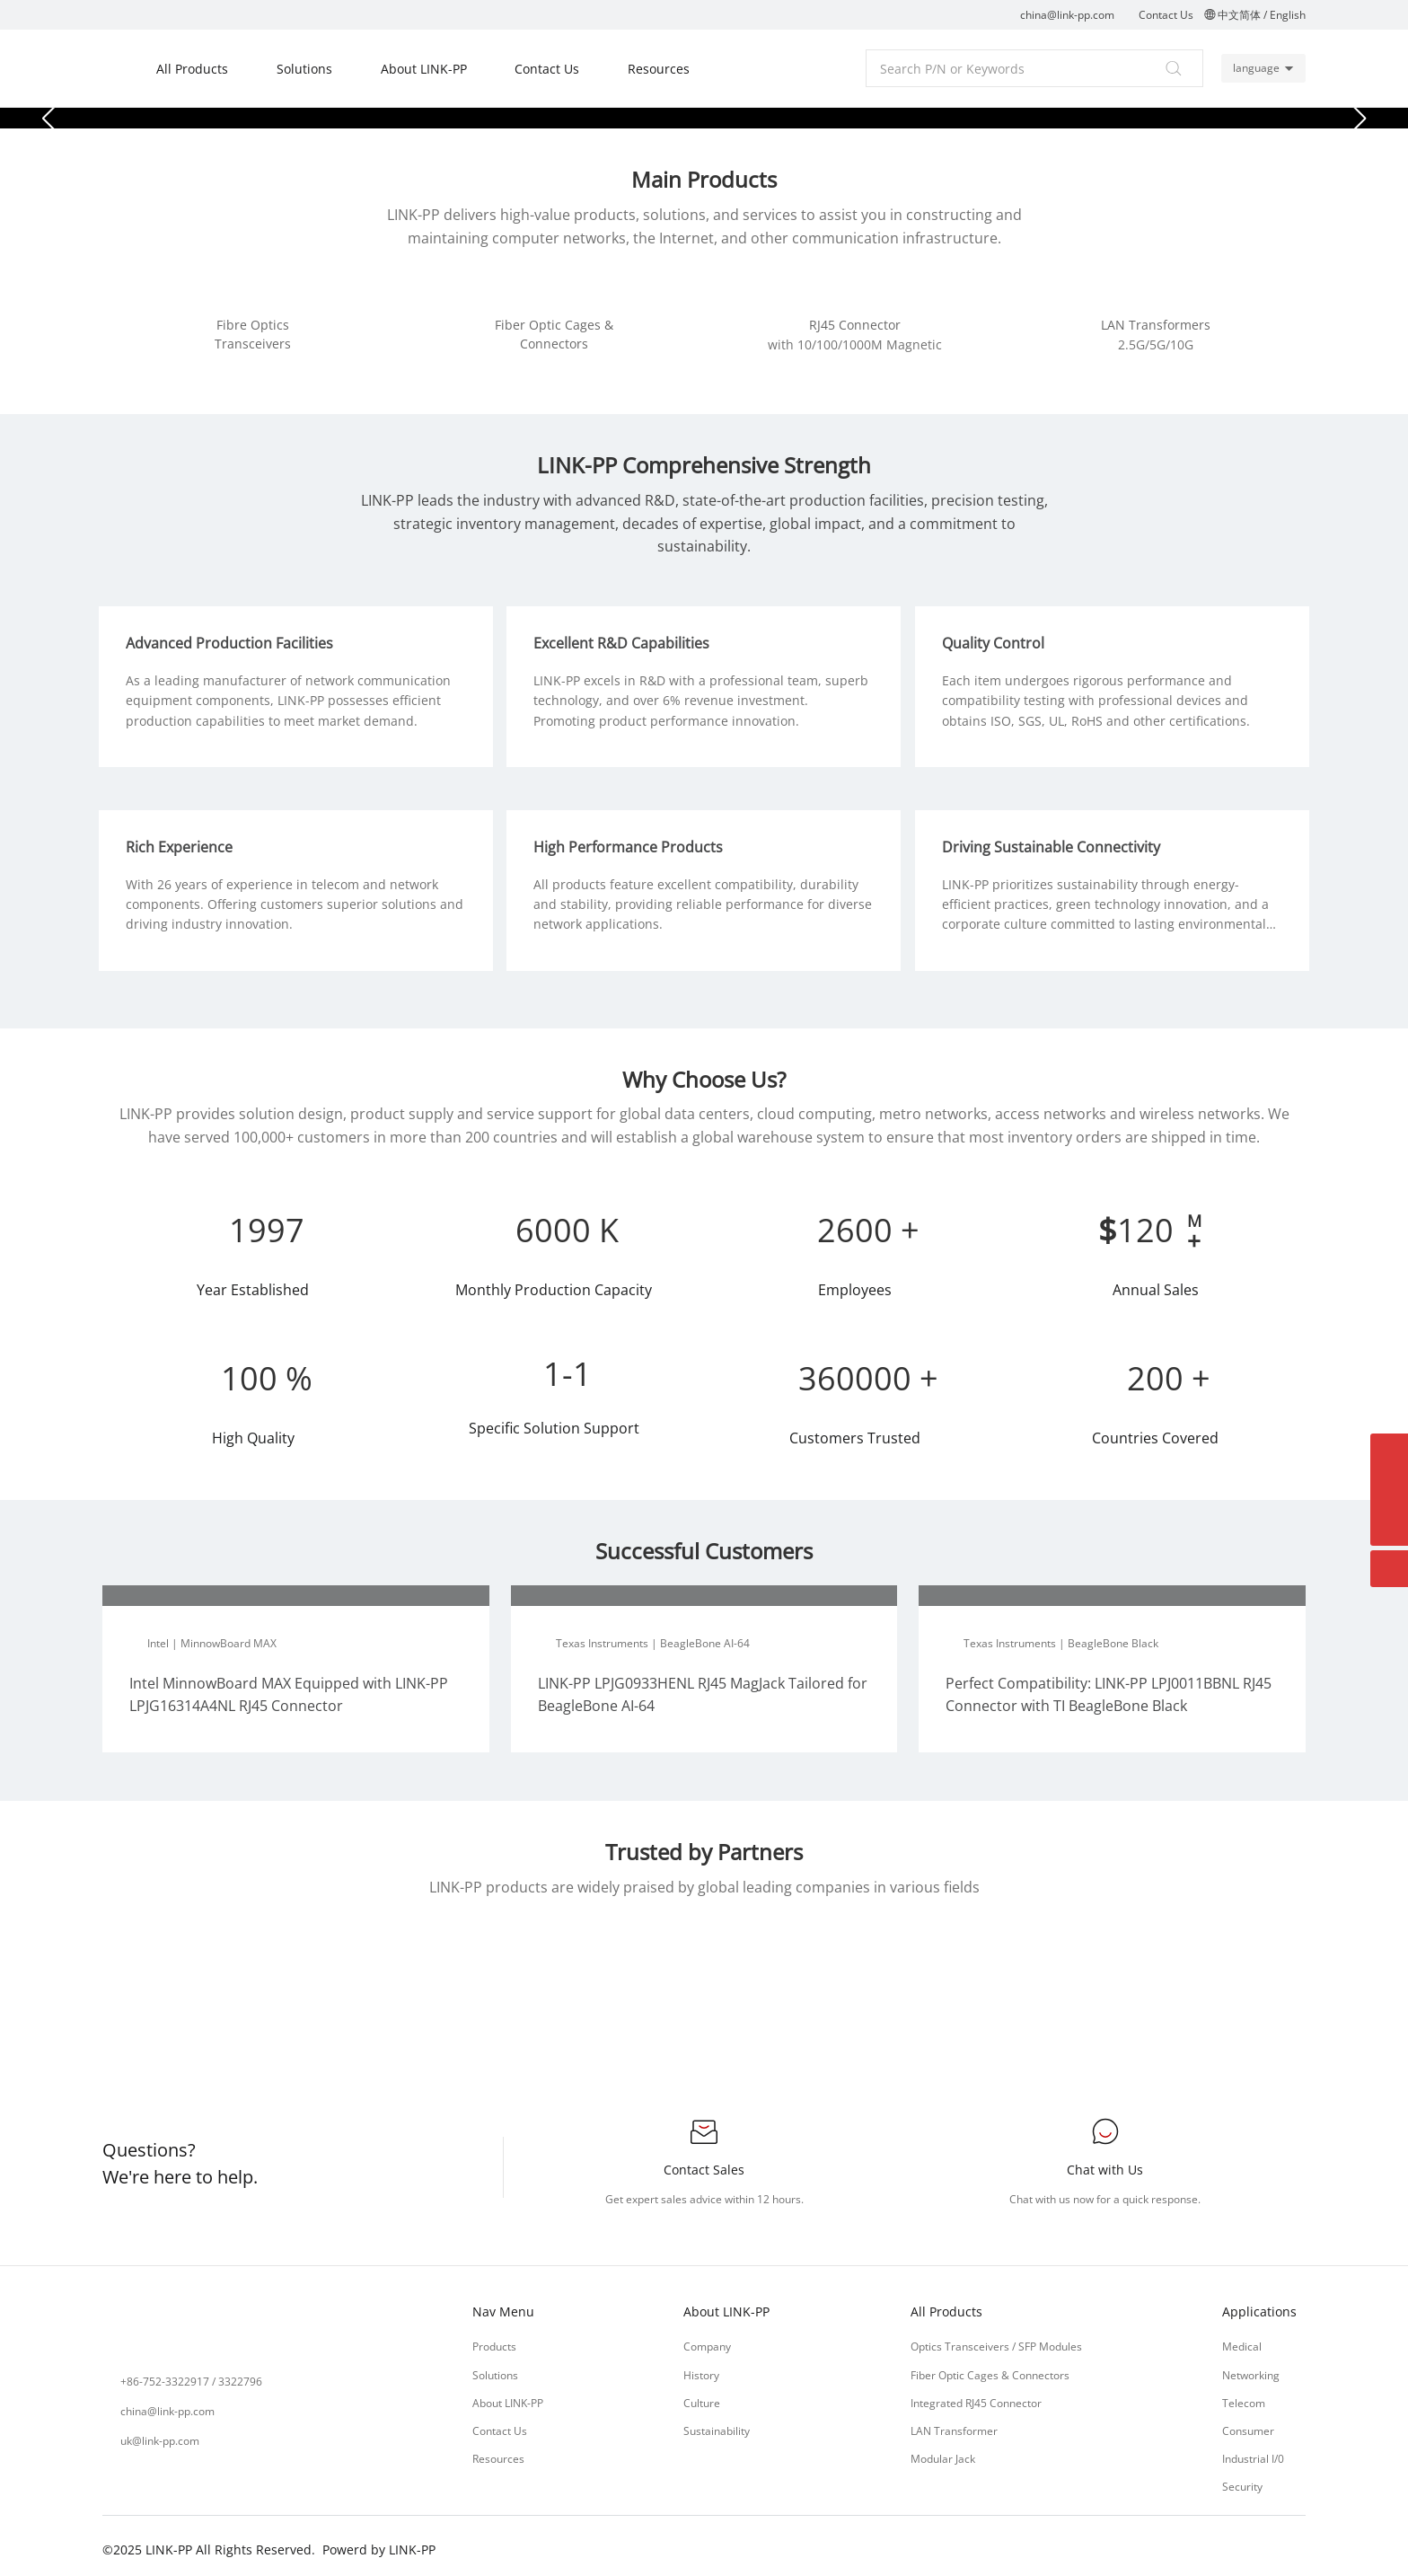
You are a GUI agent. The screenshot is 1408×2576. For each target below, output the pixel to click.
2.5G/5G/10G (1155, 344)
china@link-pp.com (1067, 14)
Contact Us (1166, 14)
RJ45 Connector (855, 324)
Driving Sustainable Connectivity (1055, 841)
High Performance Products (632, 841)
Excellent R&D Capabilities (626, 637)
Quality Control (997, 637)
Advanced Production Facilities (233, 637)
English (1288, 14)
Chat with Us (1105, 2163)
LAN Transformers (1155, 324)
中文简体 (1239, 14)
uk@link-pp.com (159, 2434)
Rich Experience (182, 841)
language (1253, 67)
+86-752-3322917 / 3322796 (191, 2375)
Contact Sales (704, 2163)
